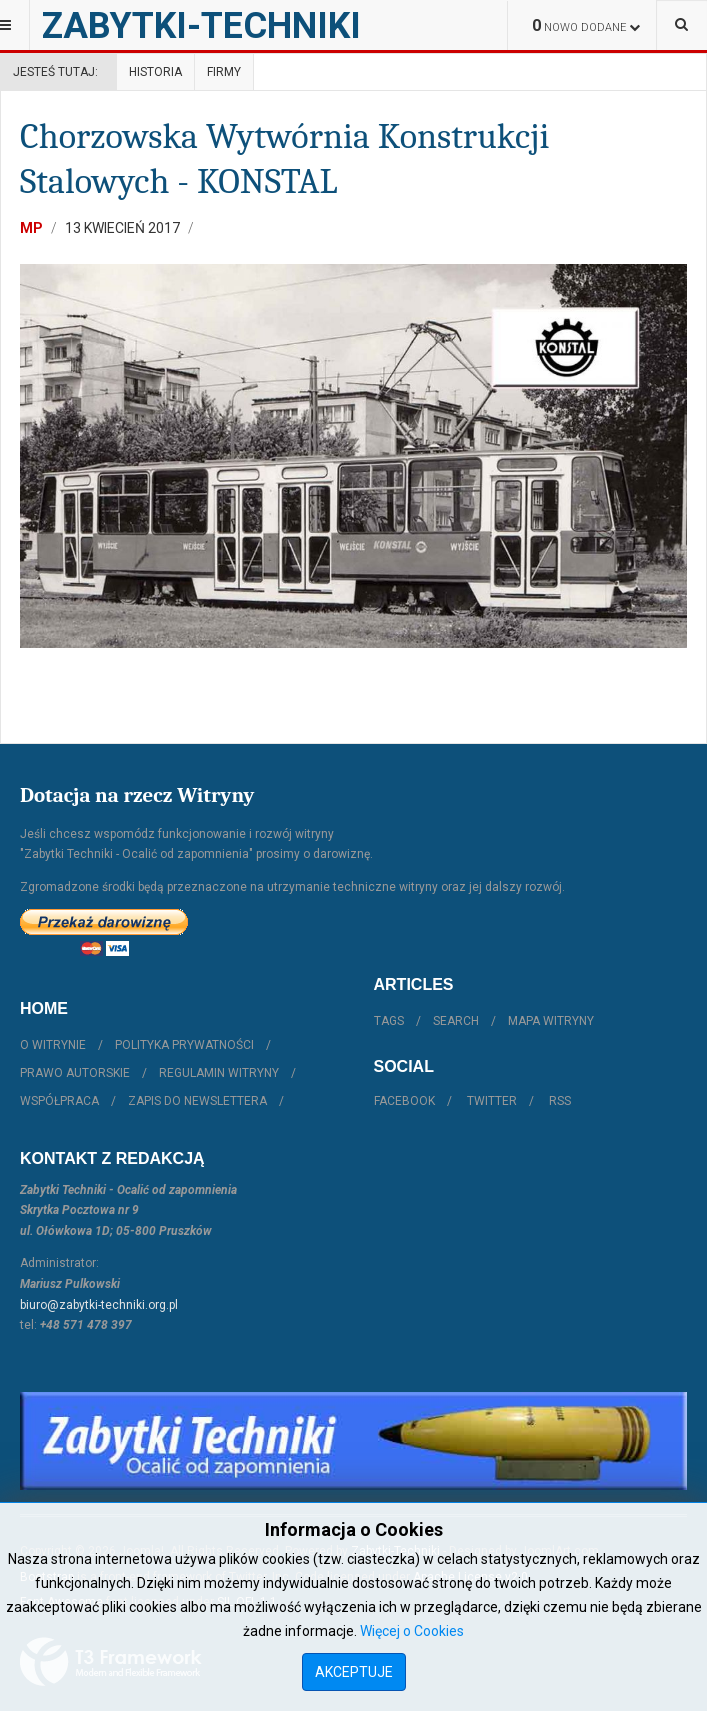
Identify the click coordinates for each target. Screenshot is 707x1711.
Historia (155, 72)
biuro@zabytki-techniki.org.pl (99, 1305)
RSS (560, 1101)
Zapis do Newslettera (197, 1101)
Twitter (492, 1101)
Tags (389, 1021)
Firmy (224, 72)
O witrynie (53, 1045)
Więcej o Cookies (412, 1631)
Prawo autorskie (75, 1073)
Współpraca (59, 1101)
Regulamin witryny (219, 1073)
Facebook (404, 1101)
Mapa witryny (551, 1021)
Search (456, 1021)
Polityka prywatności (184, 1045)
